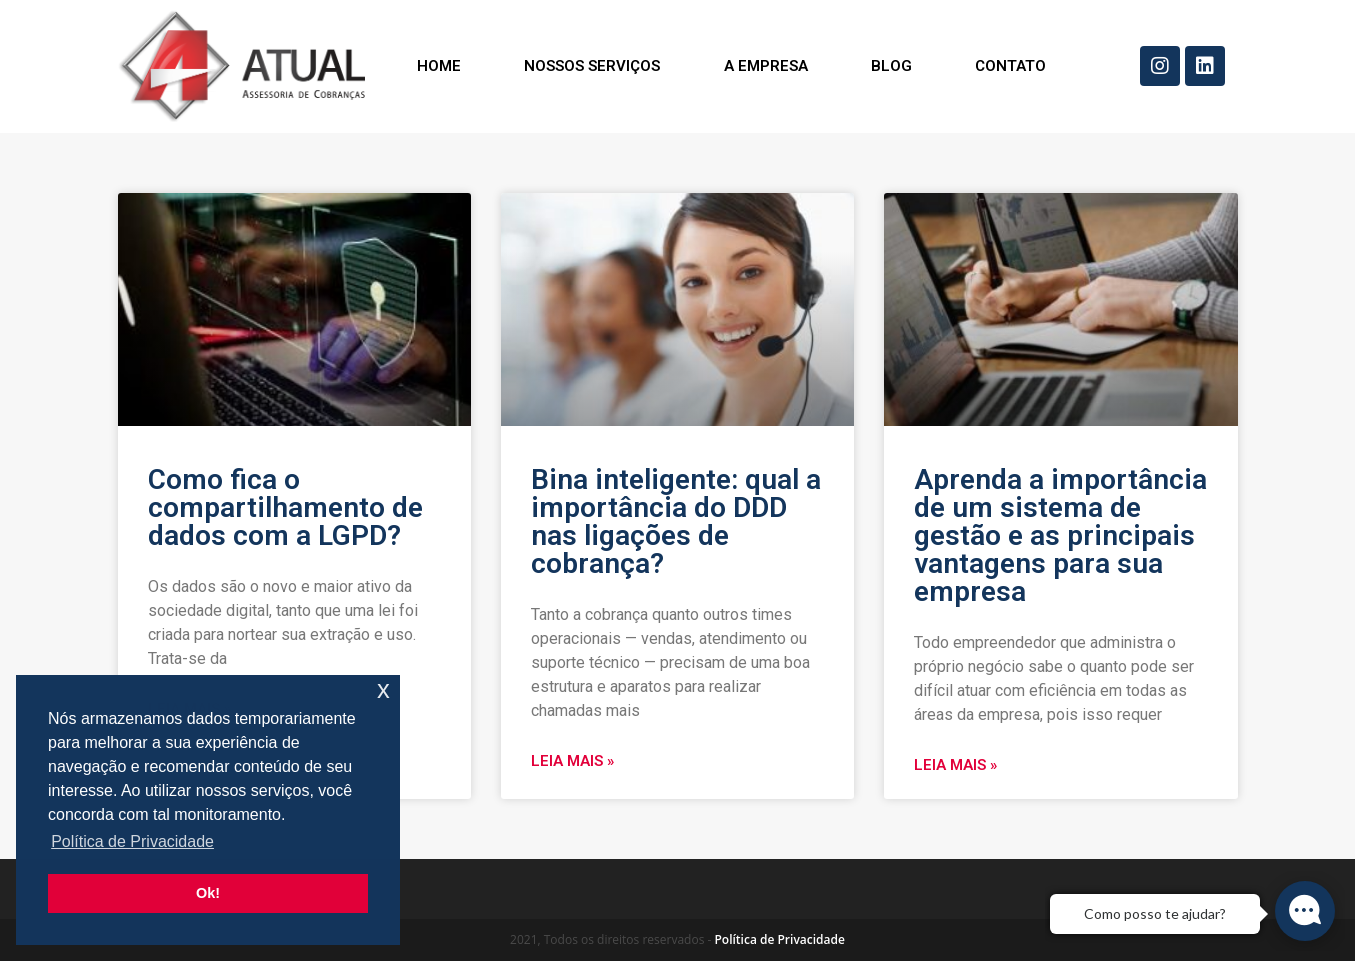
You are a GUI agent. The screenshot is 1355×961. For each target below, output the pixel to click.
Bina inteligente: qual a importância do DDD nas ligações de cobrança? (676, 521)
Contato (1010, 66)
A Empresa (766, 66)
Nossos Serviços (592, 66)
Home (439, 66)
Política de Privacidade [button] (132, 841)
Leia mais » (572, 761)
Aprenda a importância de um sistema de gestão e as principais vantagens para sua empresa (1060, 535)
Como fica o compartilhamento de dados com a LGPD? (285, 507)
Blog (891, 66)
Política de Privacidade (779, 939)
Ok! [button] (208, 893)
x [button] (383, 689)
